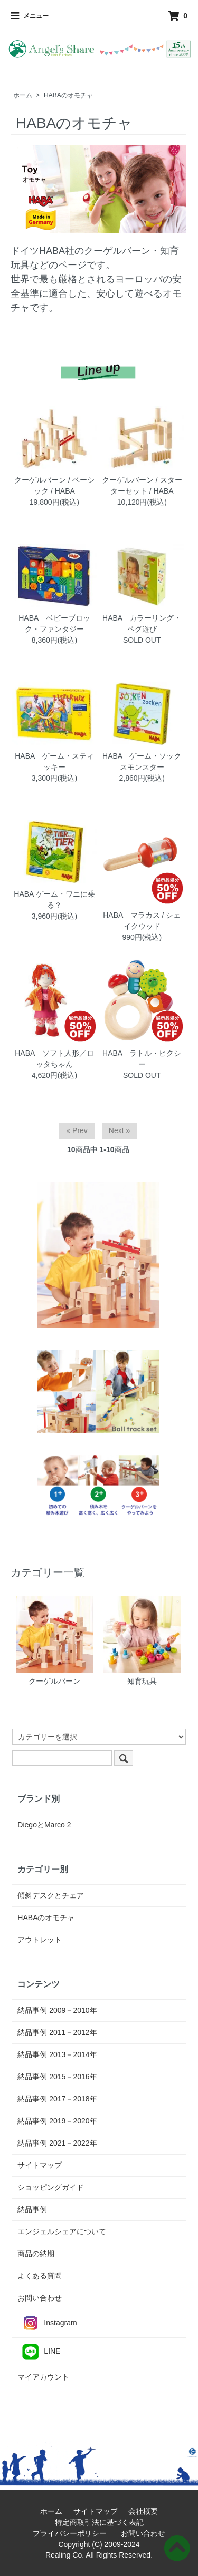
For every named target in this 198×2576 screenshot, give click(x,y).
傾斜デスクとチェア (50, 1895)
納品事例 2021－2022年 (57, 2143)
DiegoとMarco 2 (44, 1825)
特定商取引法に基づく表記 (103, 2522)
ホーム (22, 95)
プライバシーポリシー (73, 2533)
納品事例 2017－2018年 (57, 2099)
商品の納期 (35, 2253)
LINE (38, 2352)
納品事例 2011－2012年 (57, 2032)
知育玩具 (142, 1640)
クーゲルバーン (54, 1640)
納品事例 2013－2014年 (57, 2054)
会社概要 (146, 2511)
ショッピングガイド (50, 2187)
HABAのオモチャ (68, 95)
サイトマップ (39, 2165)
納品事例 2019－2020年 (57, 2121)
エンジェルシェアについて (61, 2231)
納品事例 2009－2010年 (57, 2010)
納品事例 (32, 2209)
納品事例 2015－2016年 (57, 2076)
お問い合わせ (39, 2298)
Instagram (47, 2323)
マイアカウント (43, 2377)
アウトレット (39, 1939)
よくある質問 (39, 2276)
